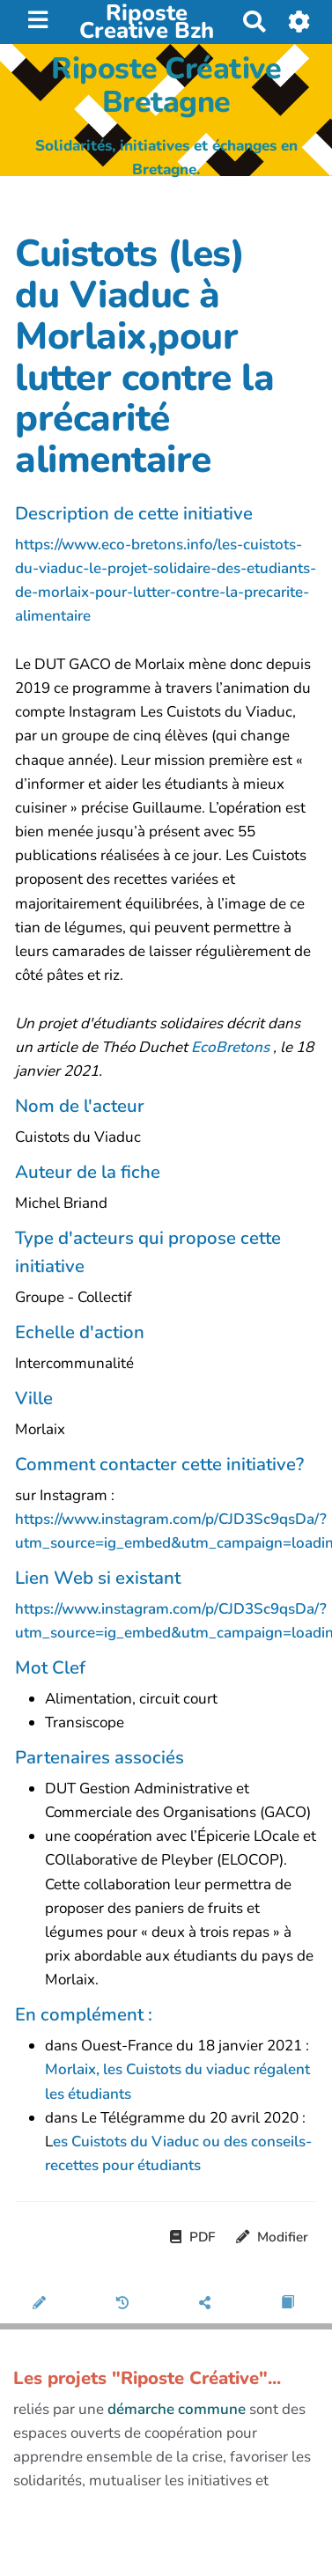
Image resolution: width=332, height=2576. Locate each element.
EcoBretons (232, 1047)
